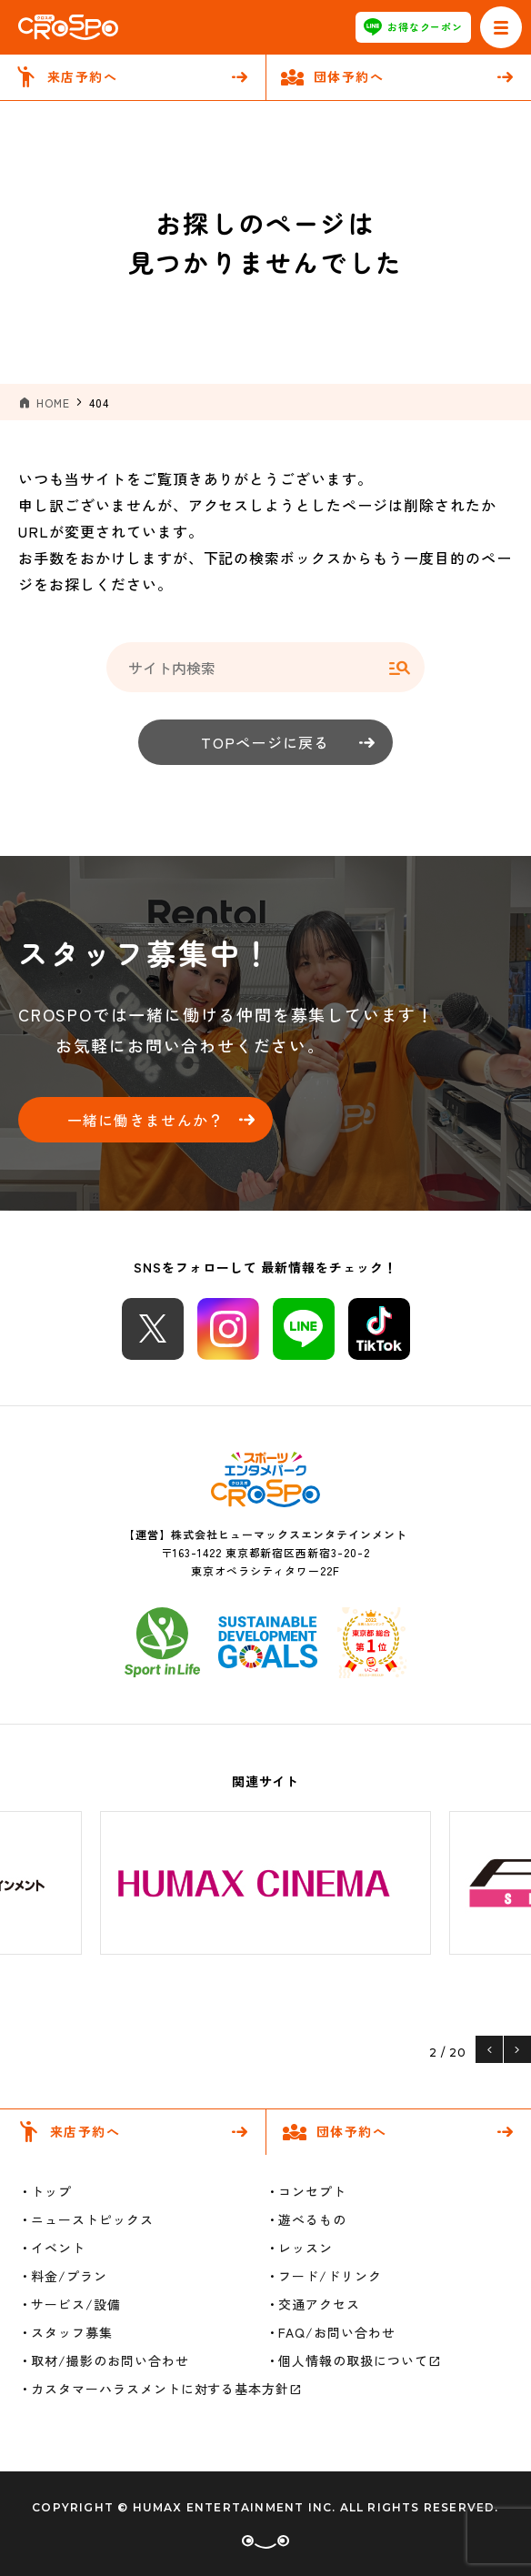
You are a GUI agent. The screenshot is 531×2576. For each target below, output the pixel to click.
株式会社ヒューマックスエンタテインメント (288, 1534)
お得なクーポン (414, 27)
